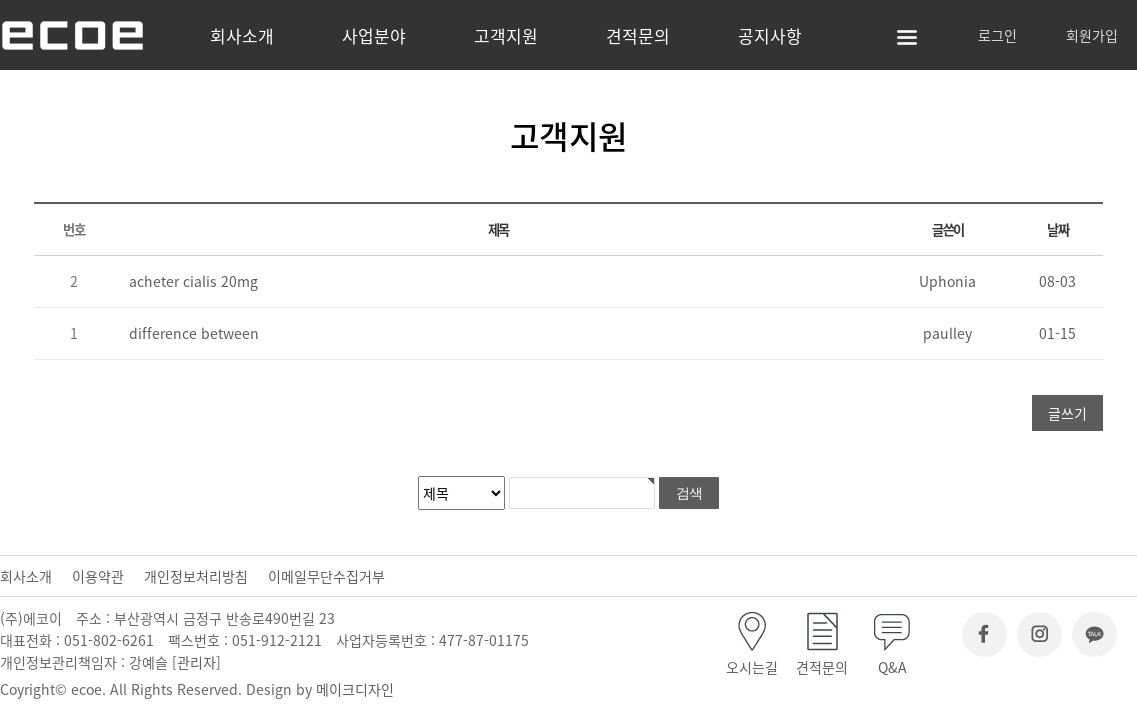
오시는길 (752, 667)
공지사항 (770, 35)
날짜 (1057, 229)
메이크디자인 (355, 689)
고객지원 (506, 35)
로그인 (997, 35)
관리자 (196, 662)
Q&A (892, 667)
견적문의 (638, 35)
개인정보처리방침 (196, 576)
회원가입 (1092, 35)
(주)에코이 (105, 35)
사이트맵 (907, 37)
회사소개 (242, 35)
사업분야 (374, 35)
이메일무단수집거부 (326, 576)
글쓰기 (1067, 413)
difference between (194, 333)
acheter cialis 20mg (193, 281)
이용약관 (98, 576)
